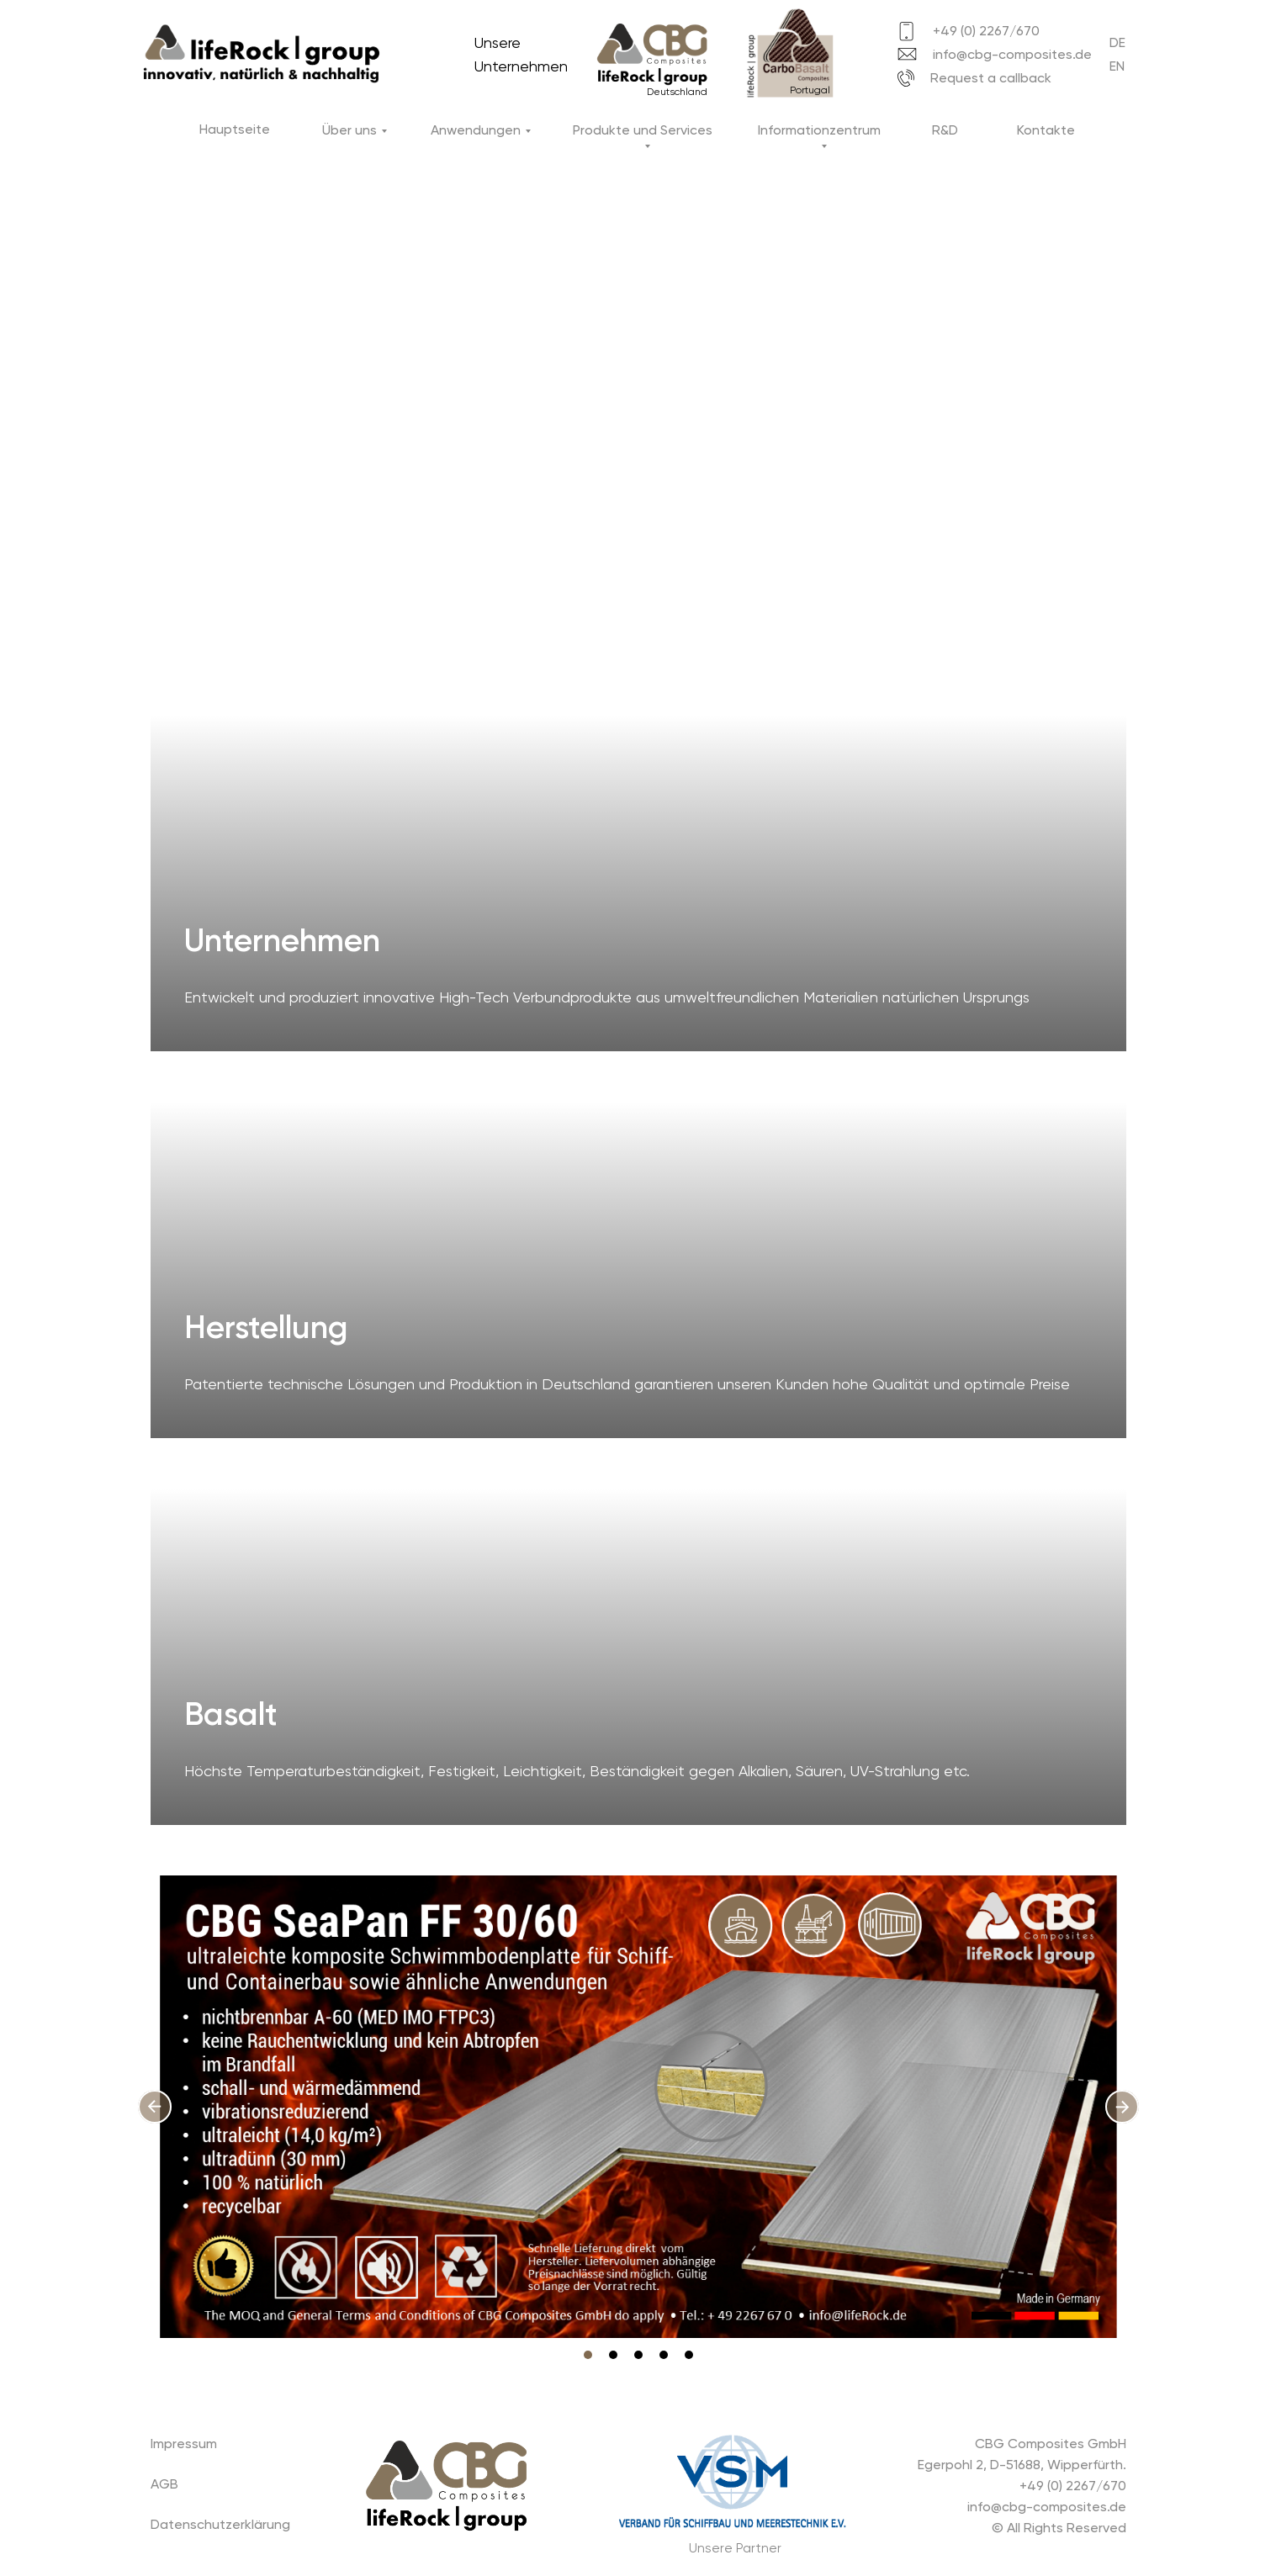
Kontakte (1046, 130)
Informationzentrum (819, 130)
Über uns (349, 130)
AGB (164, 2484)
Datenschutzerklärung (220, 2524)
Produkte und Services (642, 130)
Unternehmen (282, 940)
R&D (945, 130)
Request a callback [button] (990, 78)
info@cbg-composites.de (1012, 54)
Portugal (810, 90)
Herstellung (266, 1327)
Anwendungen (476, 130)
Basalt (231, 1714)
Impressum (184, 2444)
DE (1117, 42)
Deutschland (677, 92)
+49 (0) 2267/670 (986, 31)
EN (1117, 66)
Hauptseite (234, 129)
